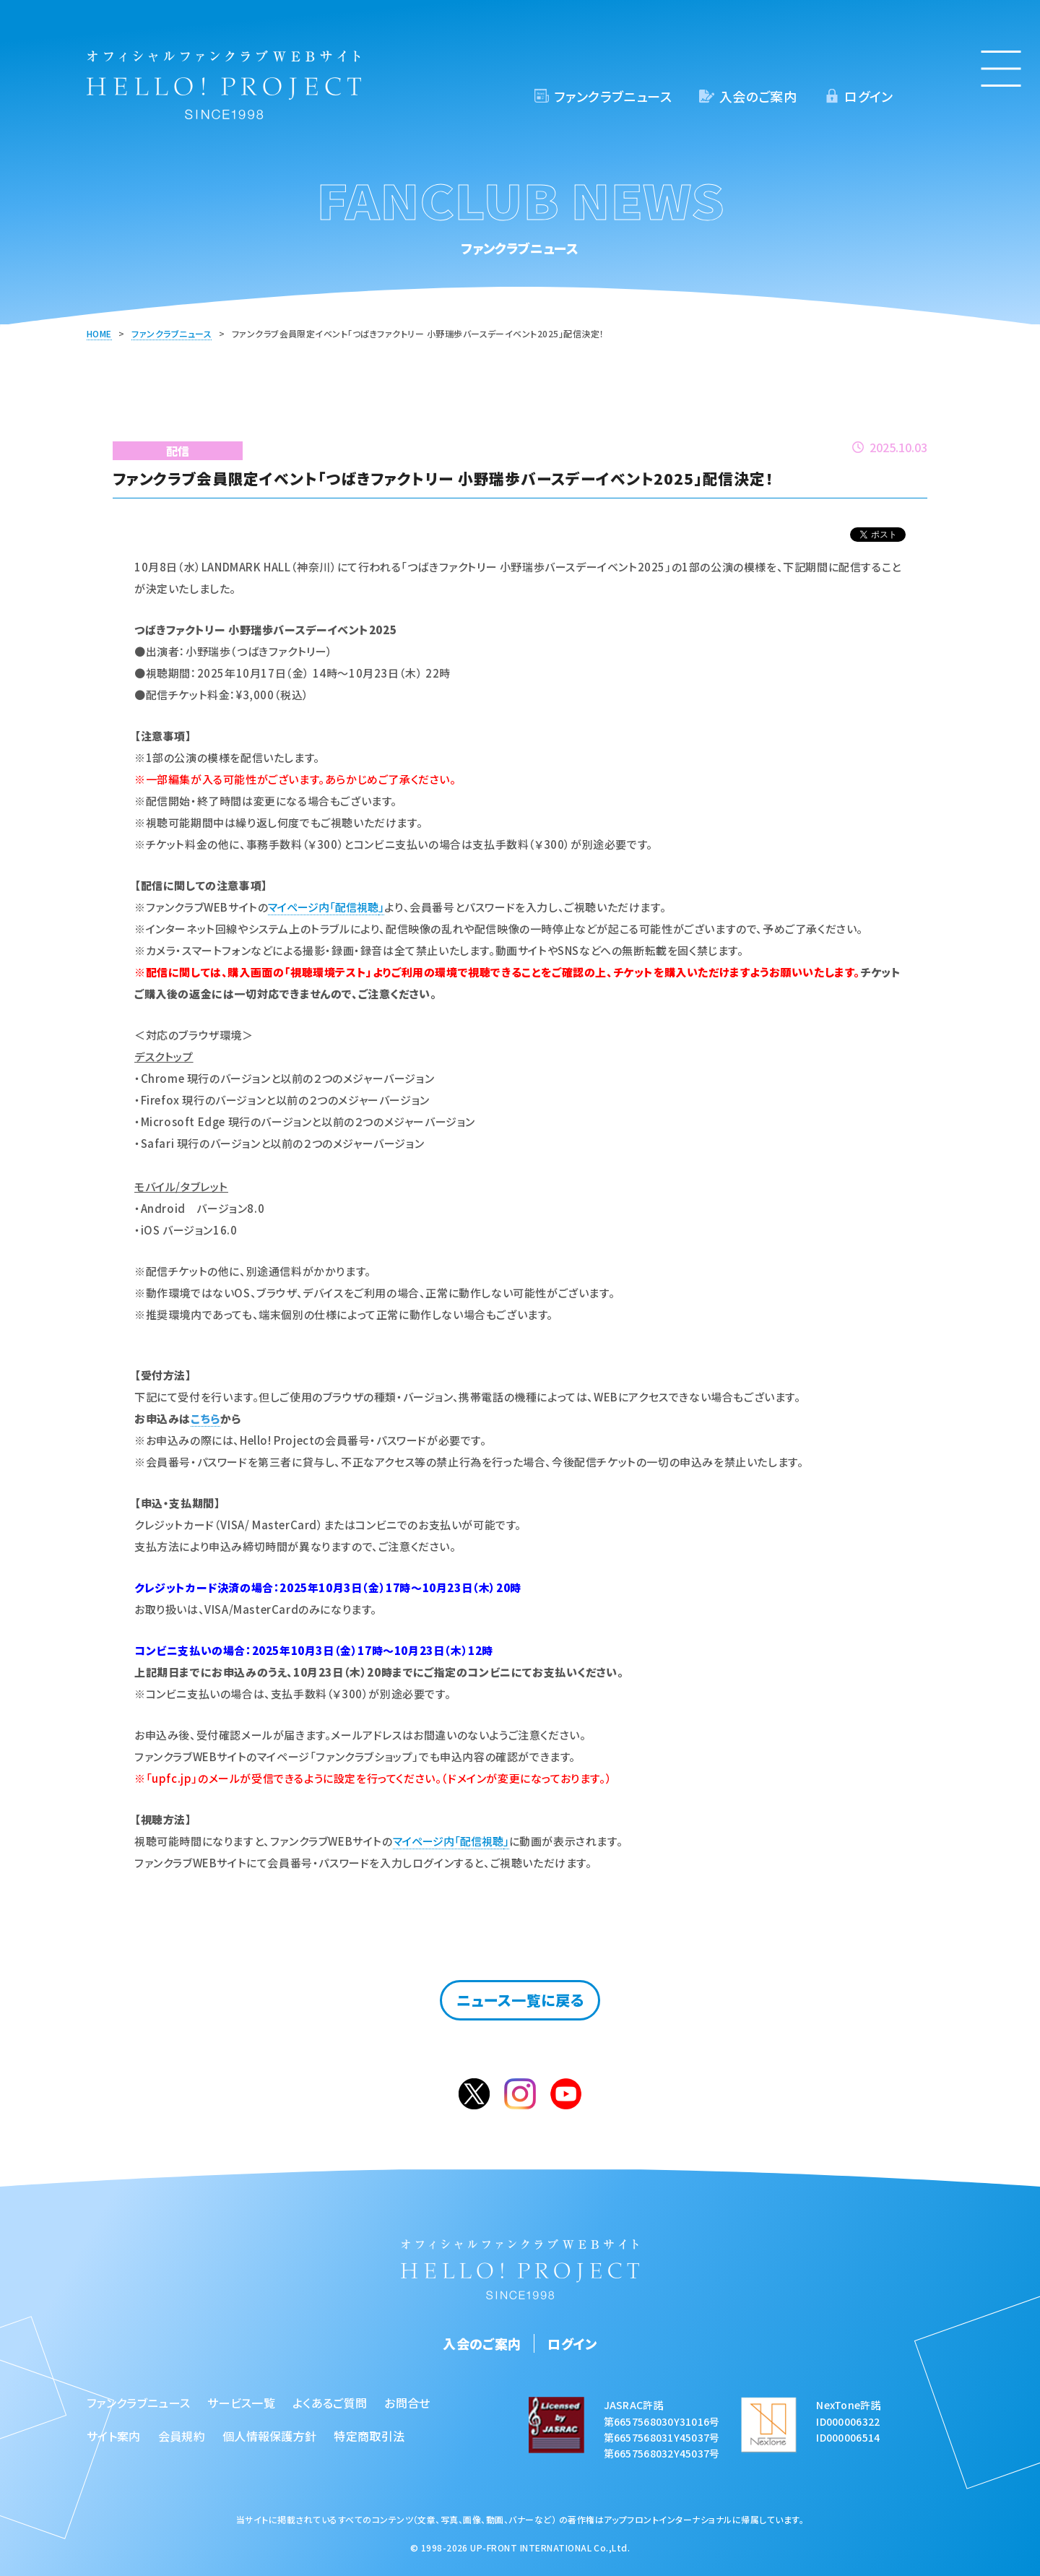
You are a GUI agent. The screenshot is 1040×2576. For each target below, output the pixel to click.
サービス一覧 (241, 2402)
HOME (99, 333)
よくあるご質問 (329, 2402)
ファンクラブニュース (613, 96)
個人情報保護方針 (269, 2436)
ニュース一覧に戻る (520, 1999)
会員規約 (181, 2436)
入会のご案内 (758, 96)
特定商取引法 (369, 2436)
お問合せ (407, 2402)
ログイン (868, 96)
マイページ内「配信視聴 (323, 907)
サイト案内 (114, 2436)
